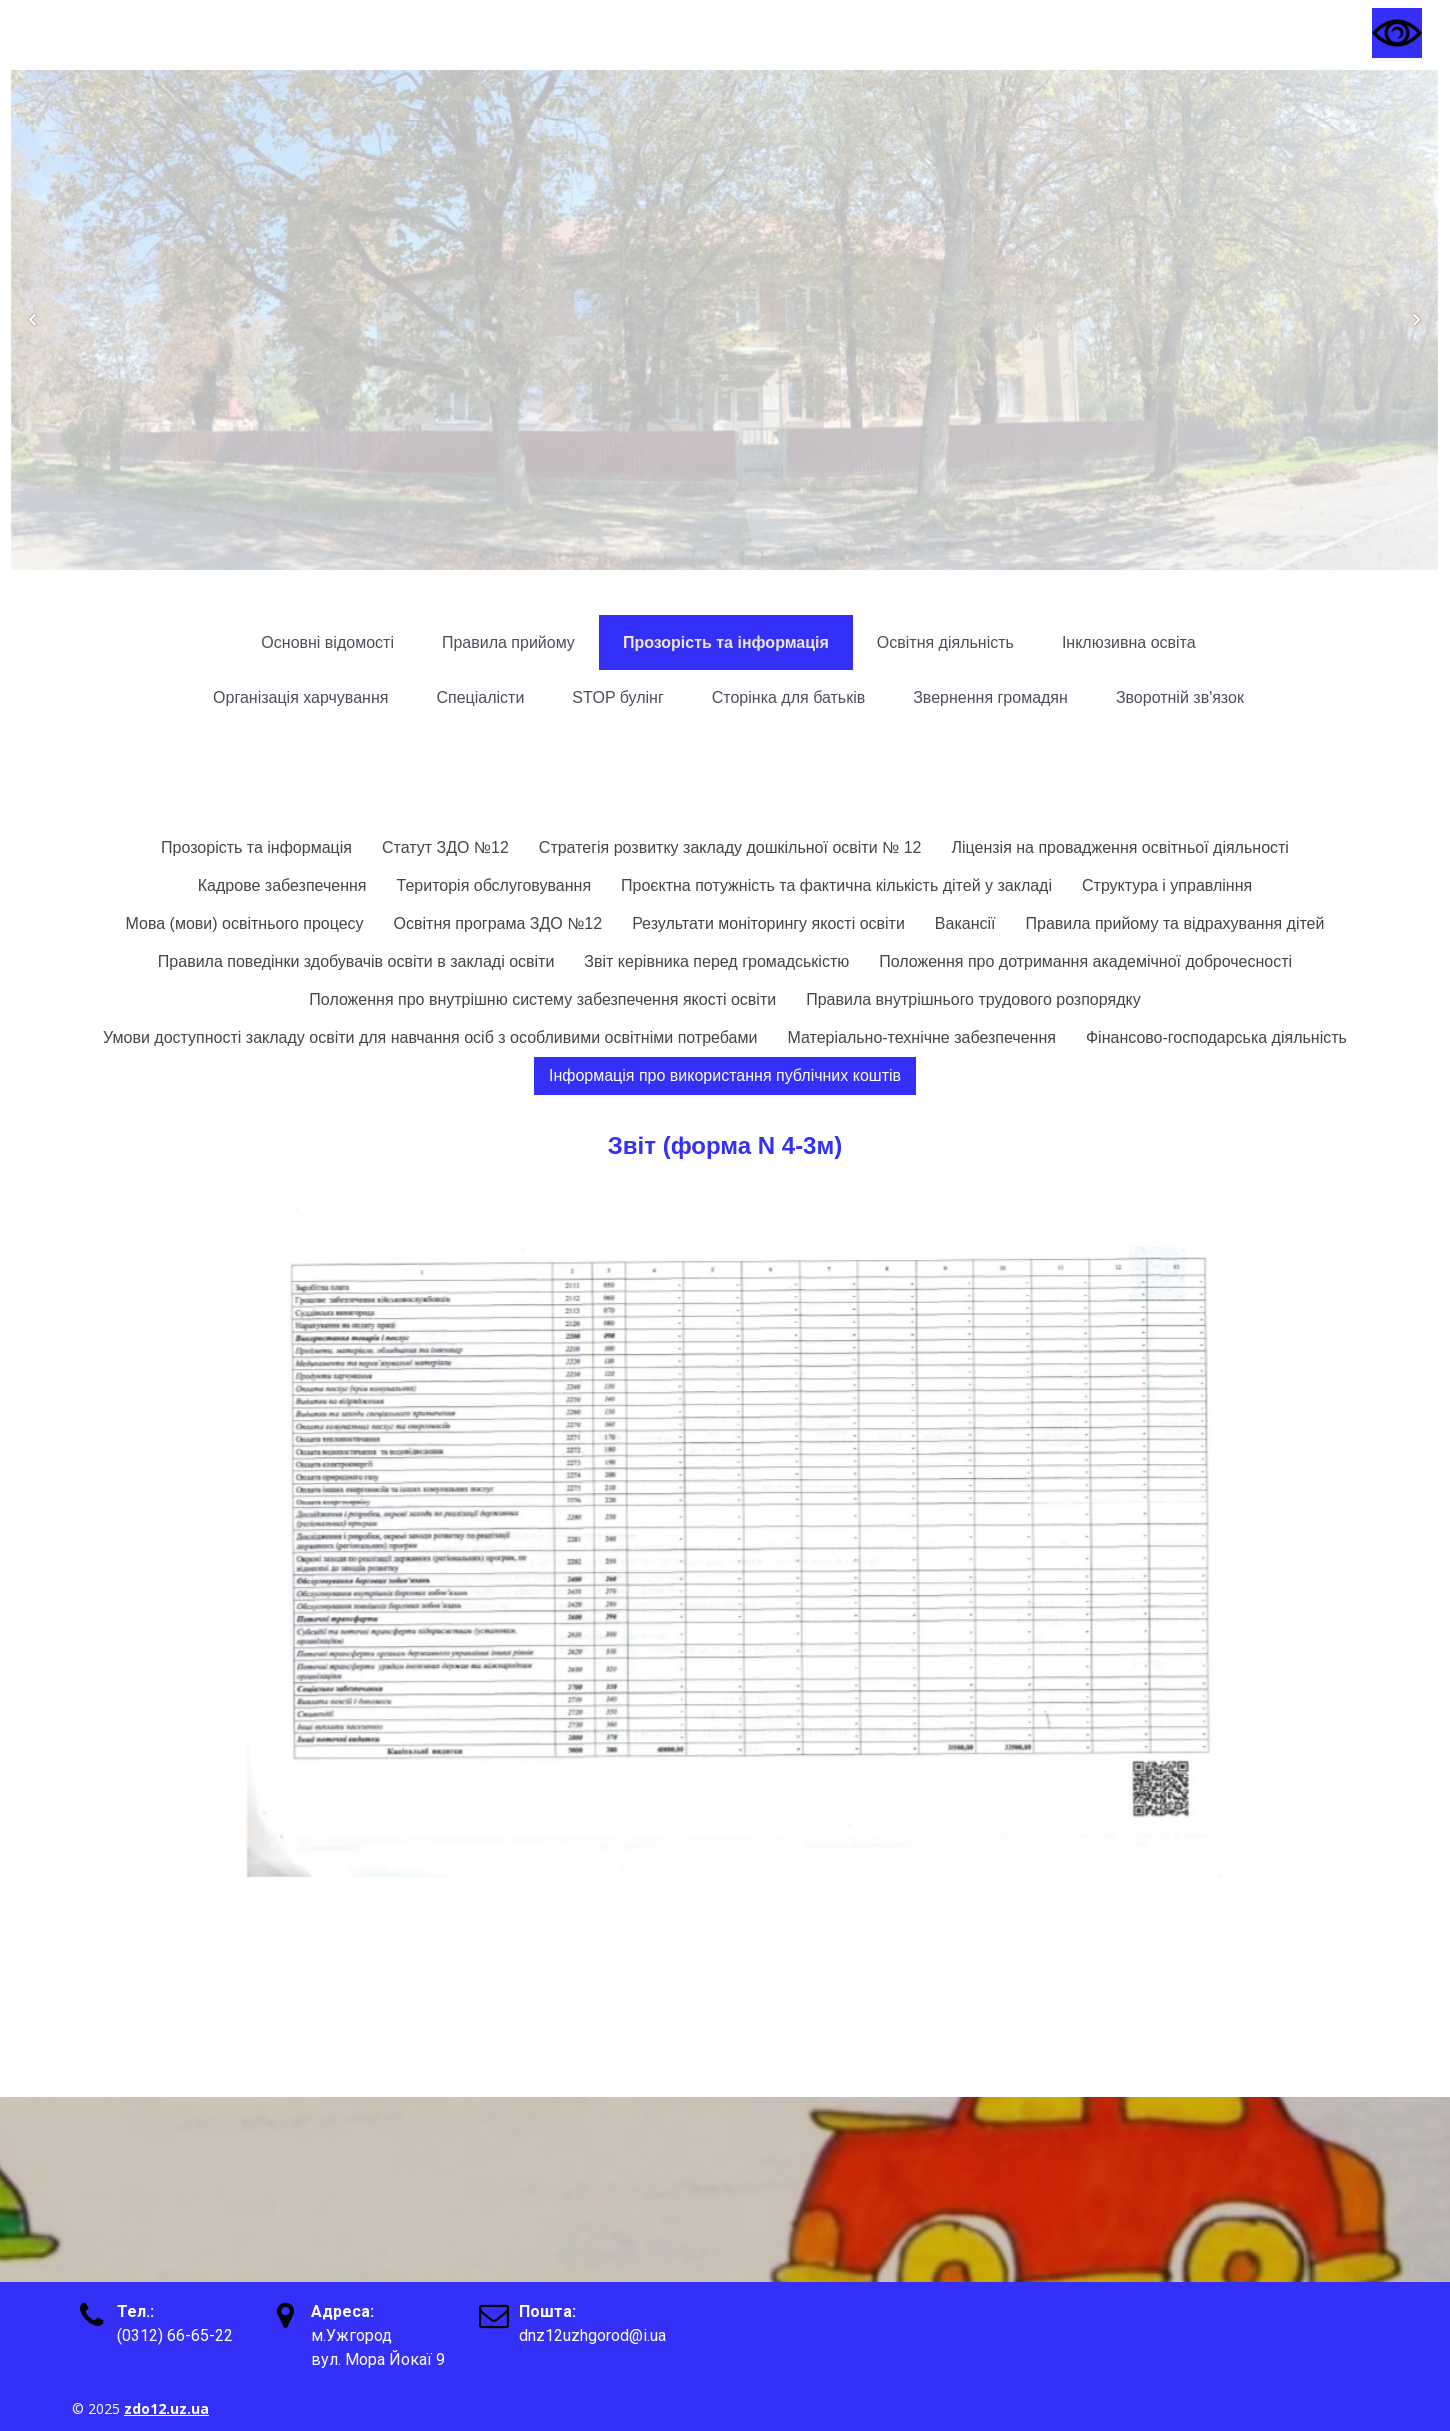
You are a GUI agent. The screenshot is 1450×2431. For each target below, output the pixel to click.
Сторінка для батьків (788, 697)
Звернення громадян (990, 697)
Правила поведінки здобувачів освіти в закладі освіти (356, 961)
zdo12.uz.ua (166, 2408)
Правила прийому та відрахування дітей (1175, 923)
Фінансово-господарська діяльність (1216, 1037)
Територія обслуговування (494, 885)
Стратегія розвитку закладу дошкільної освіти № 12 (730, 847)
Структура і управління (1167, 885)
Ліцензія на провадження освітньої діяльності (1119, 847)
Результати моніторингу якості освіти (768, 923)
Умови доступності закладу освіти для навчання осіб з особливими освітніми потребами (430, 1037)
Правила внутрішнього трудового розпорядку (973, 999)
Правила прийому (508, 642)
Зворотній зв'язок (1180, 697)
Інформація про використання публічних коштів (725, 1075)
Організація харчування (300, 697)
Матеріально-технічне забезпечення (921, 1037)
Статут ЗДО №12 (445, 847)
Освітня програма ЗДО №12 (498, 923)
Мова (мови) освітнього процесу (245, 923)
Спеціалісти (480, 697)
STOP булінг (617, 697)
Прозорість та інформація (726, 642)
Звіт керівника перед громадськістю (716, 961)
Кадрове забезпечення (282, 885)
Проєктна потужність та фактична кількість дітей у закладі (836, 885)
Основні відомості (327, 642)
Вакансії (965, 923)
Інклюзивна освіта (1129, 642)
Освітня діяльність (945, 642)
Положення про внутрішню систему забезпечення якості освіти (542, 999)
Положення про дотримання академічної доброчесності (1085, 961)
